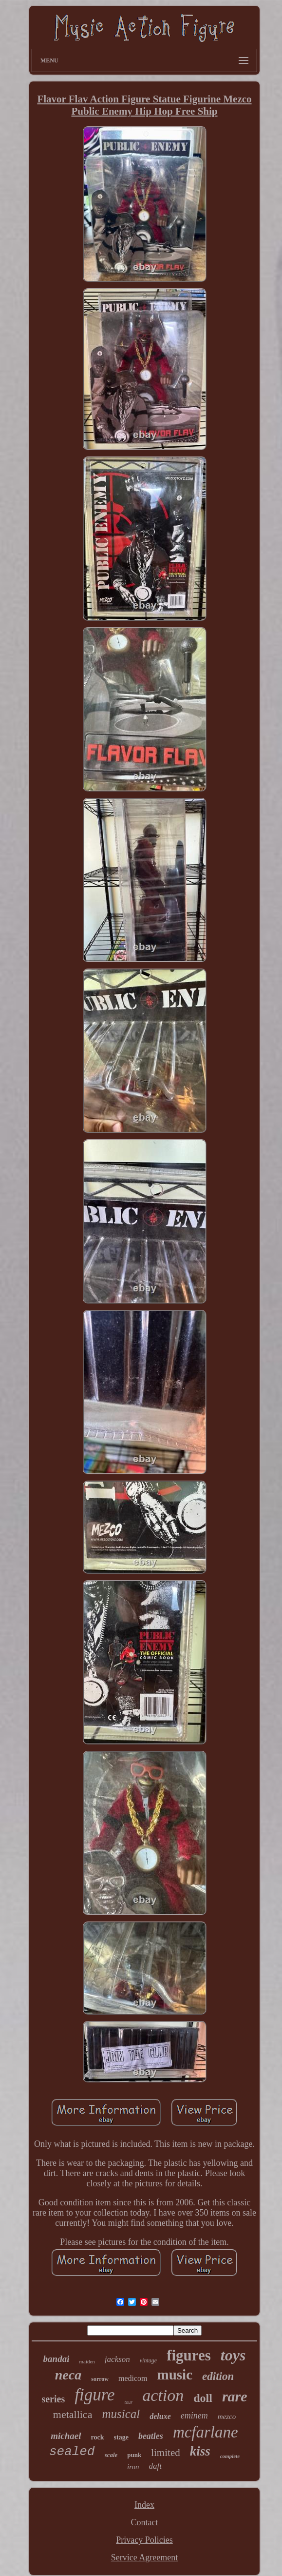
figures (189, 2355)
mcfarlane (205, 2432)
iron (133, 2467)
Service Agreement (144, 2557)
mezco (227, 2416)
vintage (148, 2360)
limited (165, 2452)
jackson (117, 2359)
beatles (150, 2436)
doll (202, 2398)
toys (233, 2355)
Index (144, 2505)
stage (121, 2437)
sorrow (100, 2379)
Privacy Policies (144, 2540)
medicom (133, 2378)
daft (155, 2466)
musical (121, 2413)
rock (97, 2437)
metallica (73, 2414)
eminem (194, 2415)
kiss (200, 2451)
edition (218, 2376)
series (53, 2399)
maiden (86, 2361)
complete (230, 2456)
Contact (144, 2522)
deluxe (160, 2416)
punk (134, 2454)
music (175, 2374)
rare (234, 2396)
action (163, 2395)
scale (111, 2454)
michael (66, 2436)
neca (68, 2374)
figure (94, 2394)
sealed (72, 2451)
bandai (56, 2359)
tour (129, 2402)
